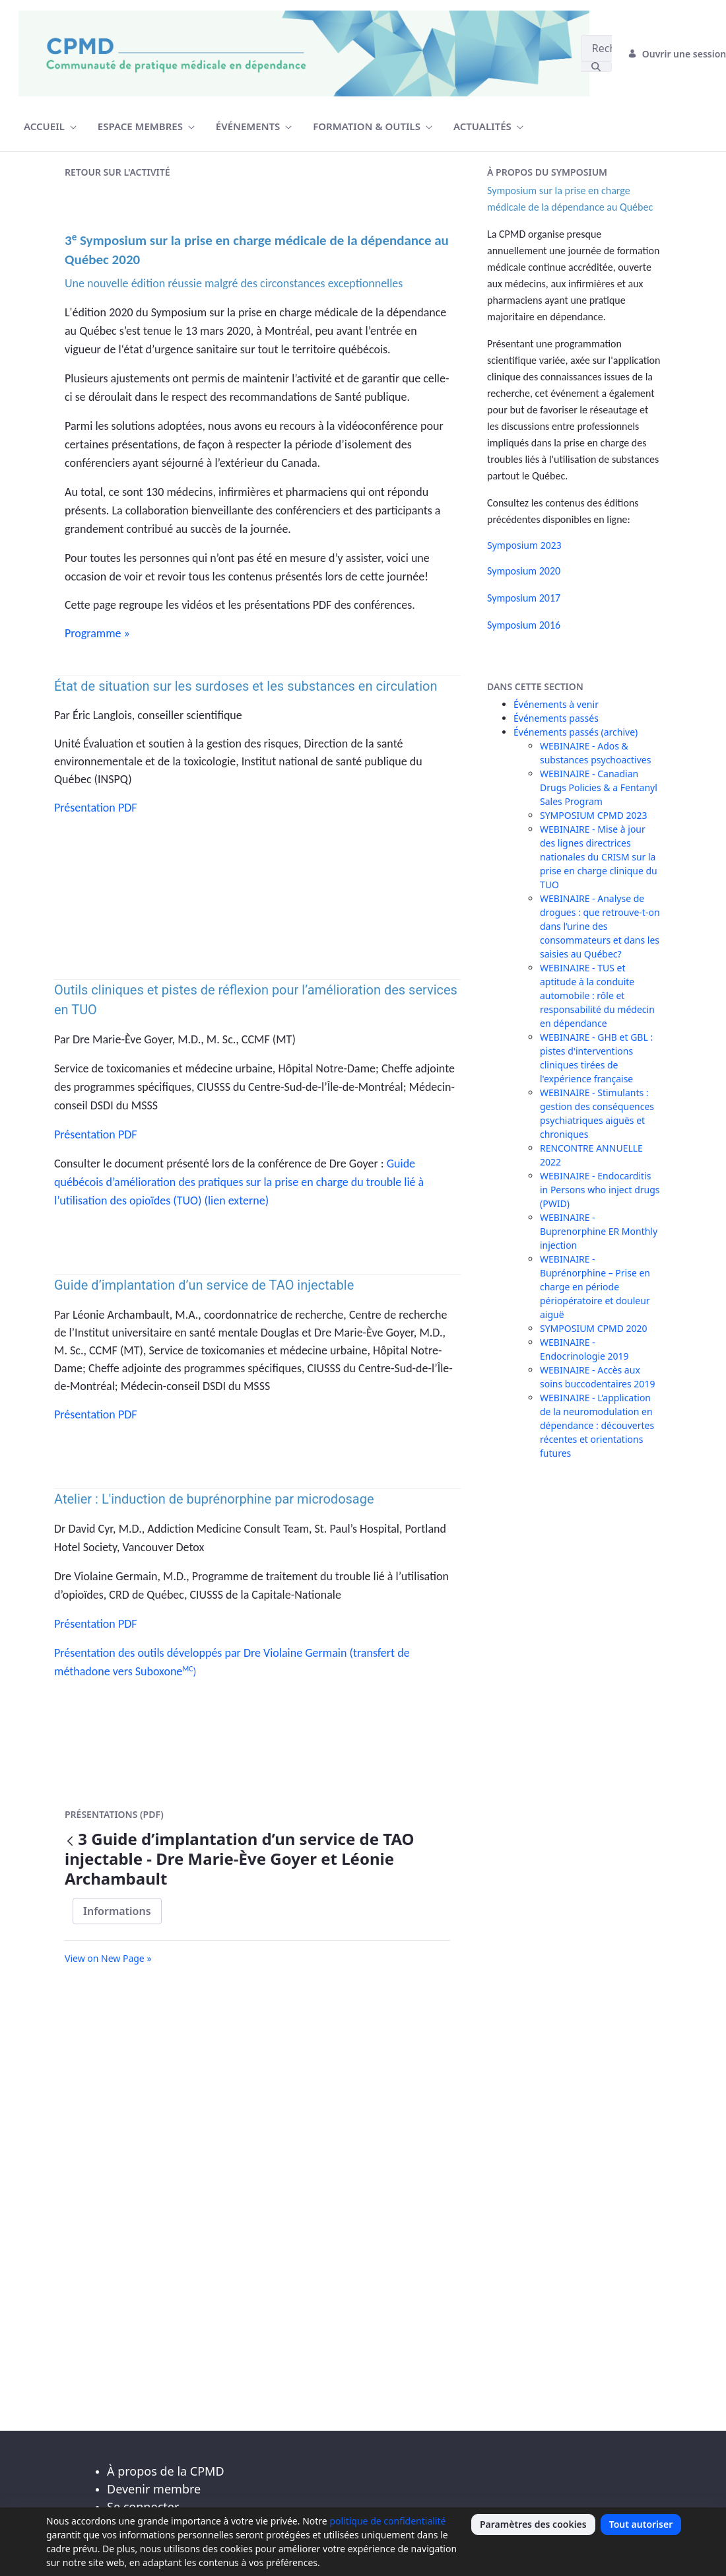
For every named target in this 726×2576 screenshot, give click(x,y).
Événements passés (556, 718)
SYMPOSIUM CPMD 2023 (593, 815)
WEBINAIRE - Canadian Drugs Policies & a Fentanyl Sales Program (598, 787)
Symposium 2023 (524, 545)
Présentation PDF (95, 807)
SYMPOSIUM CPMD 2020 (593, 1328)
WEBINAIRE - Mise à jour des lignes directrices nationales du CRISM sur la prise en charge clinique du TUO (598, 857)
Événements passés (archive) (575, 732)
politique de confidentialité (387, 2521)
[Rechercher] (596, 48)
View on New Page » (108, 1958)
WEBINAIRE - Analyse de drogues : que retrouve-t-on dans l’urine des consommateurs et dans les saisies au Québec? (600, 926)
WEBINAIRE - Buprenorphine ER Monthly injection (598, 1231)
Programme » (97, 633)
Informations (117, 1911)
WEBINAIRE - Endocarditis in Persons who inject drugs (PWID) (600, 1189)
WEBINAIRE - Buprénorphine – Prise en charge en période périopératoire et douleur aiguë (595, 1287)
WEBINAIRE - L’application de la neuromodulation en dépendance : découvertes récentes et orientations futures (597, 1425)
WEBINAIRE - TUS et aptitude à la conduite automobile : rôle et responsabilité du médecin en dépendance (597, 995)
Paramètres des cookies (533, 2524)
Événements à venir (556, 704)
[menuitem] (50, 126)
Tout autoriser (641, 2524)
